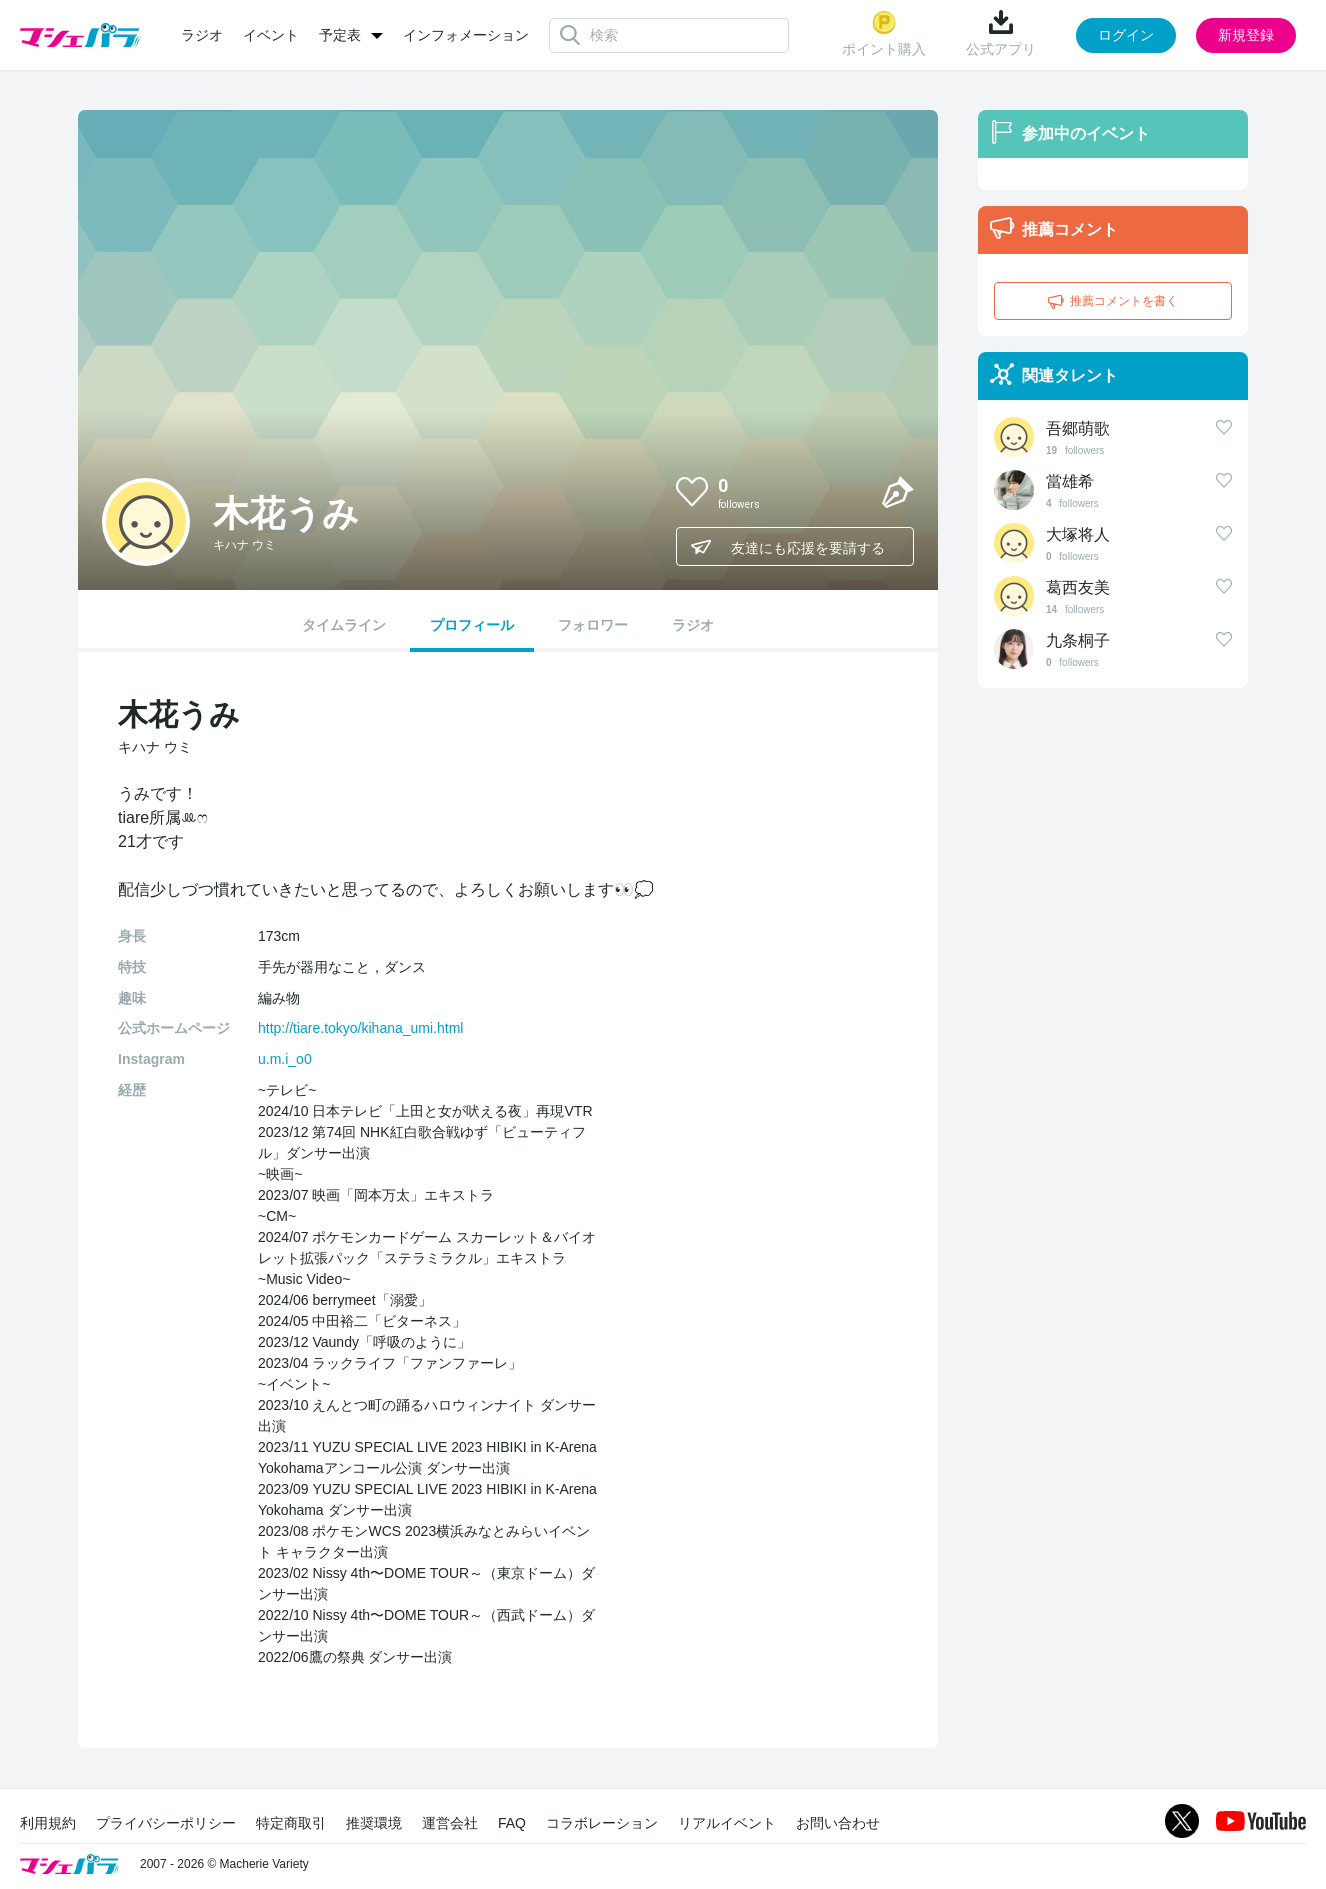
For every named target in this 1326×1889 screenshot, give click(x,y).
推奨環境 (374, 1823)
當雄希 (1070, 481)
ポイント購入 (884, 33)
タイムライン (344, 625)
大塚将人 (1078, 534)
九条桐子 (1078, 640)
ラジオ (202, 35)
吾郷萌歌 (1078, 428)
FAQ (512, 1823)
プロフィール (472, 625)
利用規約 (48, 1823)
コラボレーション (602, 1823)
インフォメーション (466, 35)
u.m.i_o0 (285, 1059)
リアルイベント (727, 1823)
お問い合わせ (838, 1823)
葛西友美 (1078, 587)
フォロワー (593, 625)
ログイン (1126, 35)
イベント (271, 35)
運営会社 (450, 1823)
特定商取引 (291, 1823)
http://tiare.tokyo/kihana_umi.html (360, 1028)
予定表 (340, 35)
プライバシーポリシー (166, 1823)
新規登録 (1246, 35)
